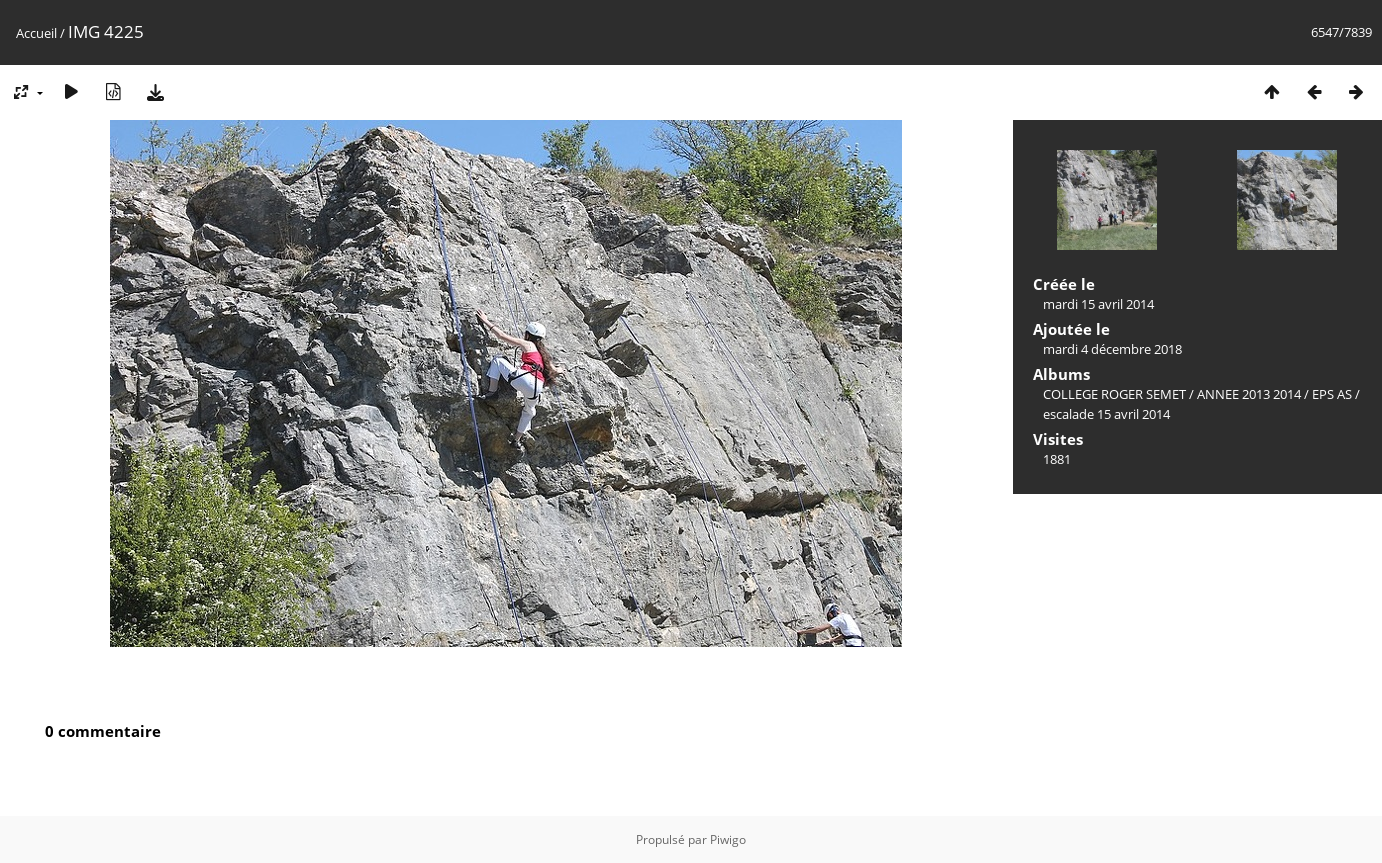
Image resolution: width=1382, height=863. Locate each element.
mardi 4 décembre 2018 (1112, 349)
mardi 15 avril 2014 (1098, 304)
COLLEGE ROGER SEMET (1114, 394)
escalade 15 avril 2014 (1106, 414)
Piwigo (728, 839)
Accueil (36, 33)
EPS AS (1332, 394)
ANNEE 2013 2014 (1249, 394)
